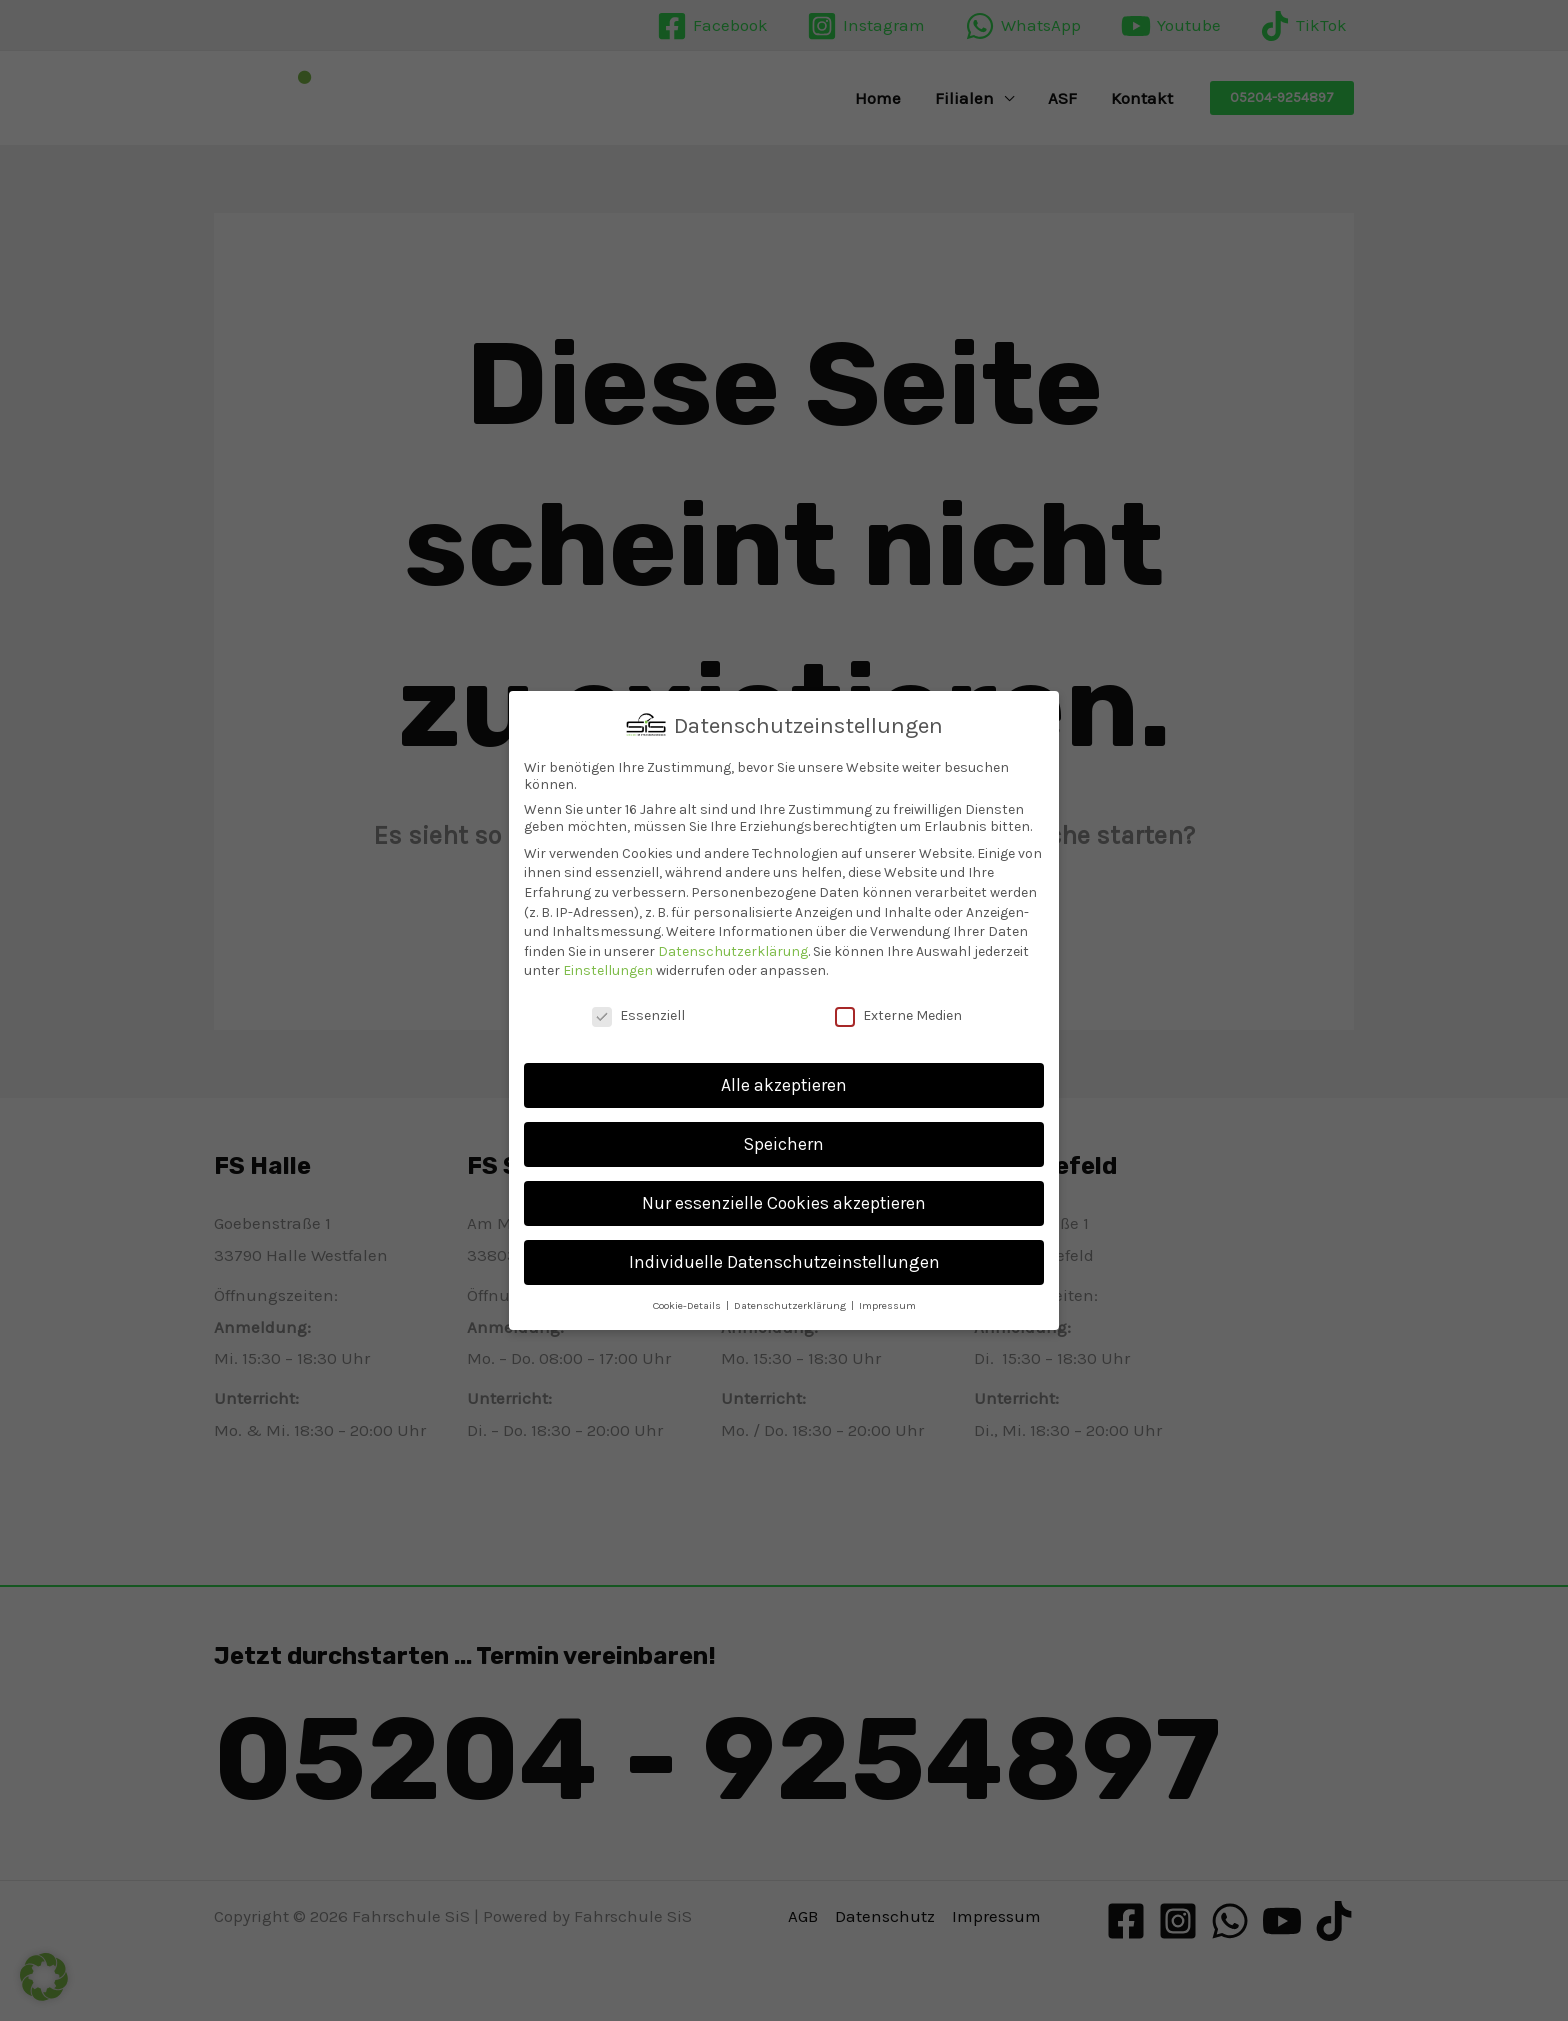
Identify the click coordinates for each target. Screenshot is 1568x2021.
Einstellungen (608, 968)
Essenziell (638, 1013)
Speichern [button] (784, 1141)
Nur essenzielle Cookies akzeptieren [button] (784, 1200)
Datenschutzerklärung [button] (791, 1302)
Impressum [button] (887, 1302)
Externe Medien (898, 1013)
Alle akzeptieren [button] (784, 1082)
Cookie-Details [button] (688, 1302)
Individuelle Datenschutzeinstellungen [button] (784, 1259)
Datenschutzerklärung (733, 948)
